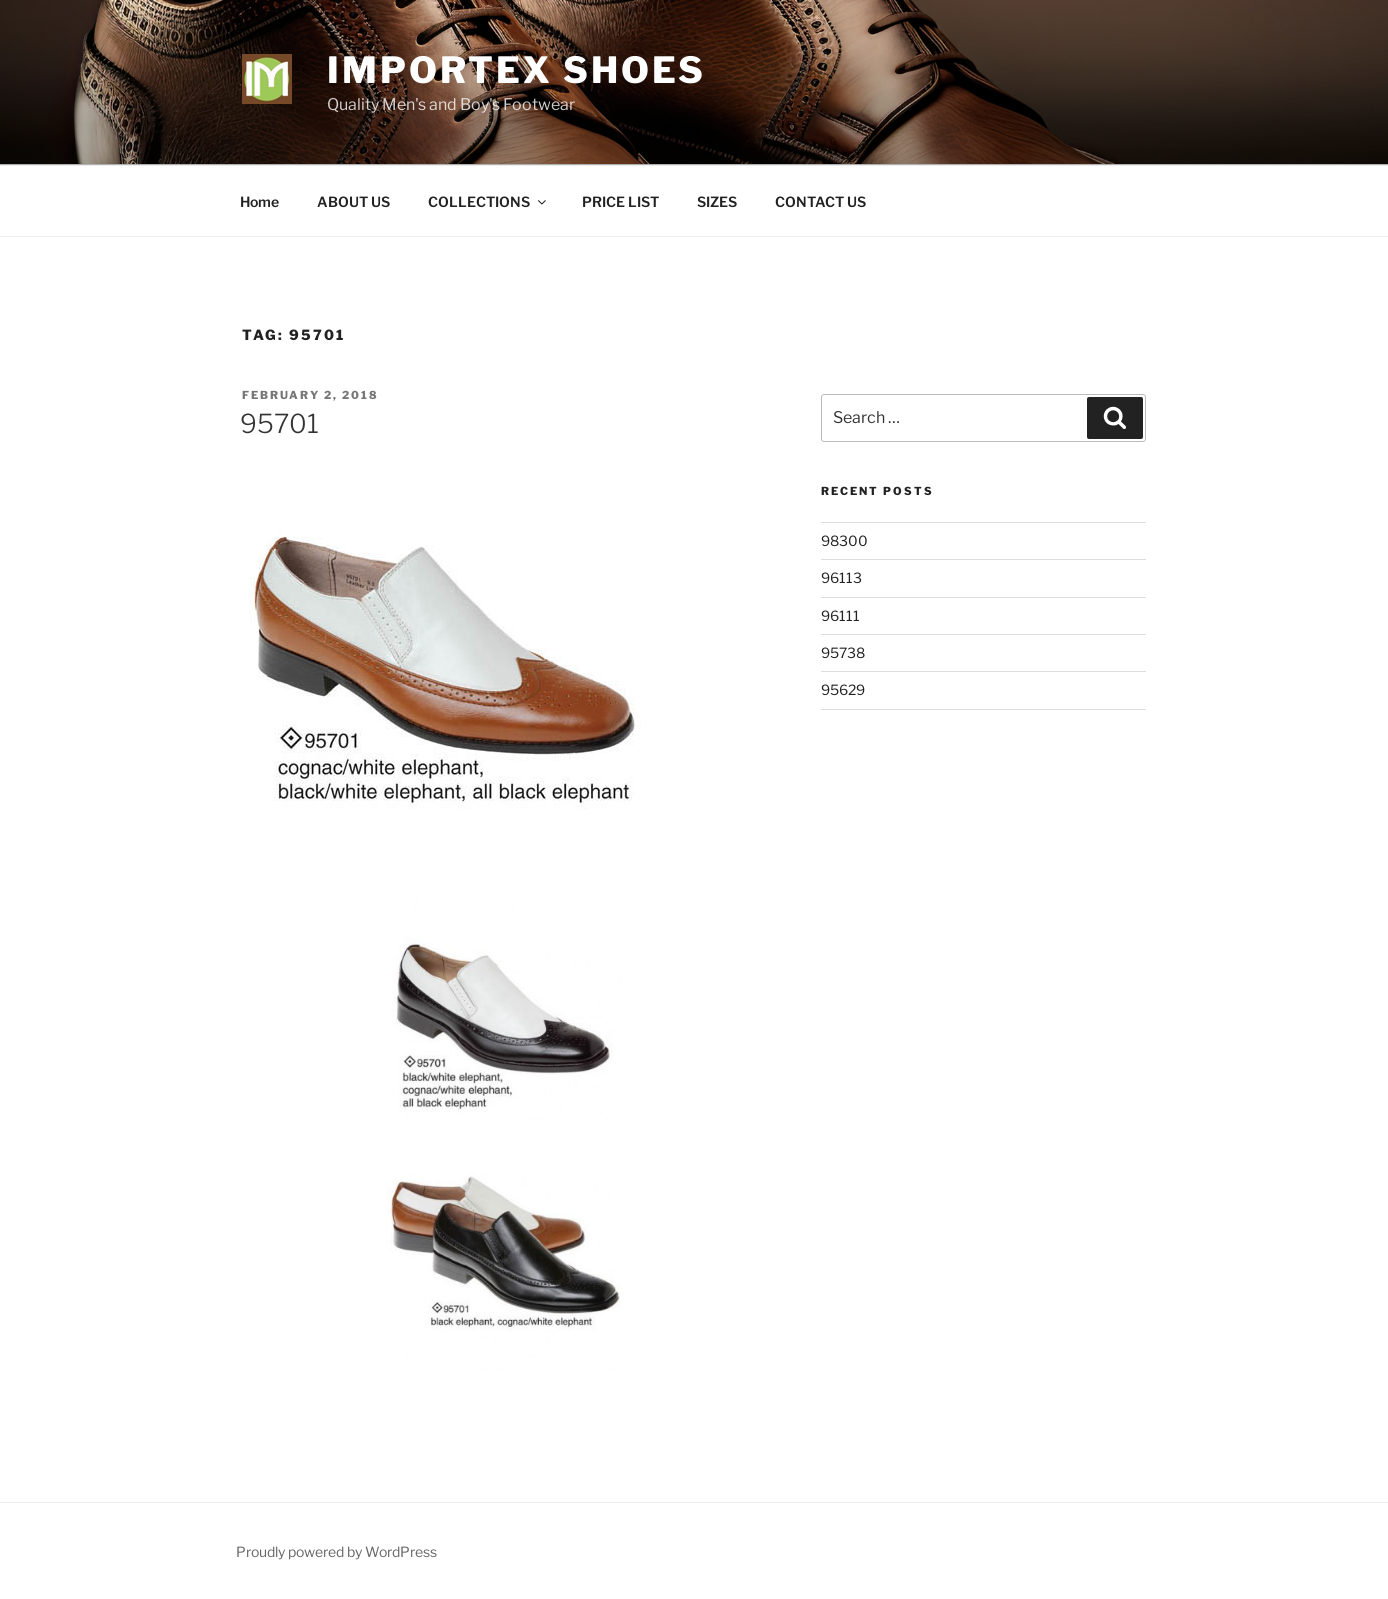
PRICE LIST (620, 201)
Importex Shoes (516, 70)
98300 (844, 540)
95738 (843, 652)
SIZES (717, 201)
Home (259, 201)
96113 (841, 577)
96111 (840, 615)
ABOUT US (353, 201)
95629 (843, 689)
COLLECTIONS (488, 201)
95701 (279, 423)
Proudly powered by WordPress (336, 1551)
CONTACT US (820, 201)
